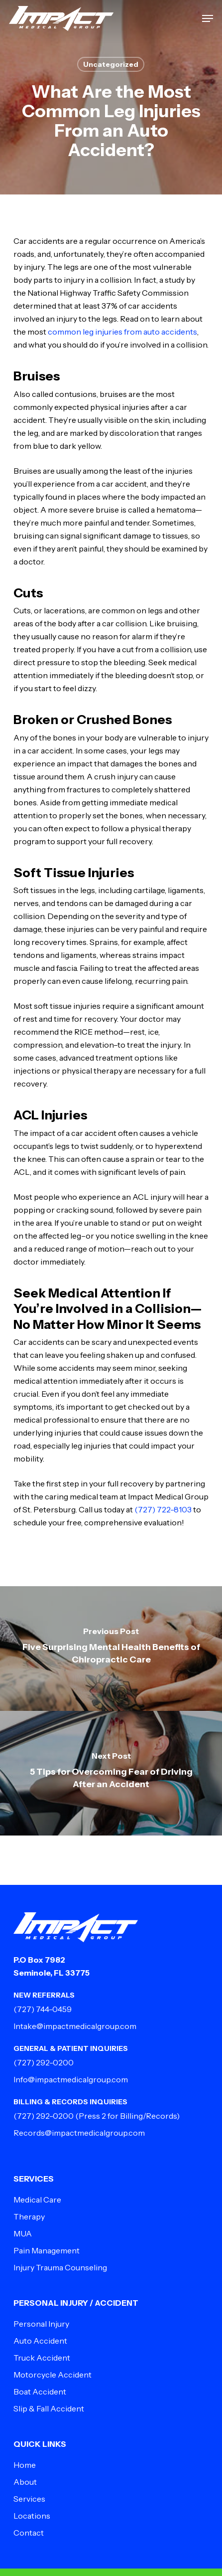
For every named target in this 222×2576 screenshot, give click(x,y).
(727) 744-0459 (42, 2009)
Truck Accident (41, 2358)
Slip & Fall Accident (48, 2408)
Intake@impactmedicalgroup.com (74, 2026)
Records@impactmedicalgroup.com (79, 2133)
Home (24, 2465)
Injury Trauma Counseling (60, 2267)
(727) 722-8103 (163, 1509)
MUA (22, 2233)
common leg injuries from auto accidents (122, 332)
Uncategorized (110, 64)
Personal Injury (41, 2324)
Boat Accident (39, 2391)
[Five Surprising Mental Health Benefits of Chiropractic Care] (111, 1648)
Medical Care (37, 2200)
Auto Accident (40, 2341)
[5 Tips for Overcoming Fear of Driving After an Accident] (111, 1773)
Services (29, 2499)
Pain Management (46, 2250)
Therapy (29, 2216)
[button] (207, 18)
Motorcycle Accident (52, 2375)
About (25, 2482)
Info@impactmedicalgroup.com (70, 2079)
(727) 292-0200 (43, 2062)
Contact (28, 2533)
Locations (31, 2516)
